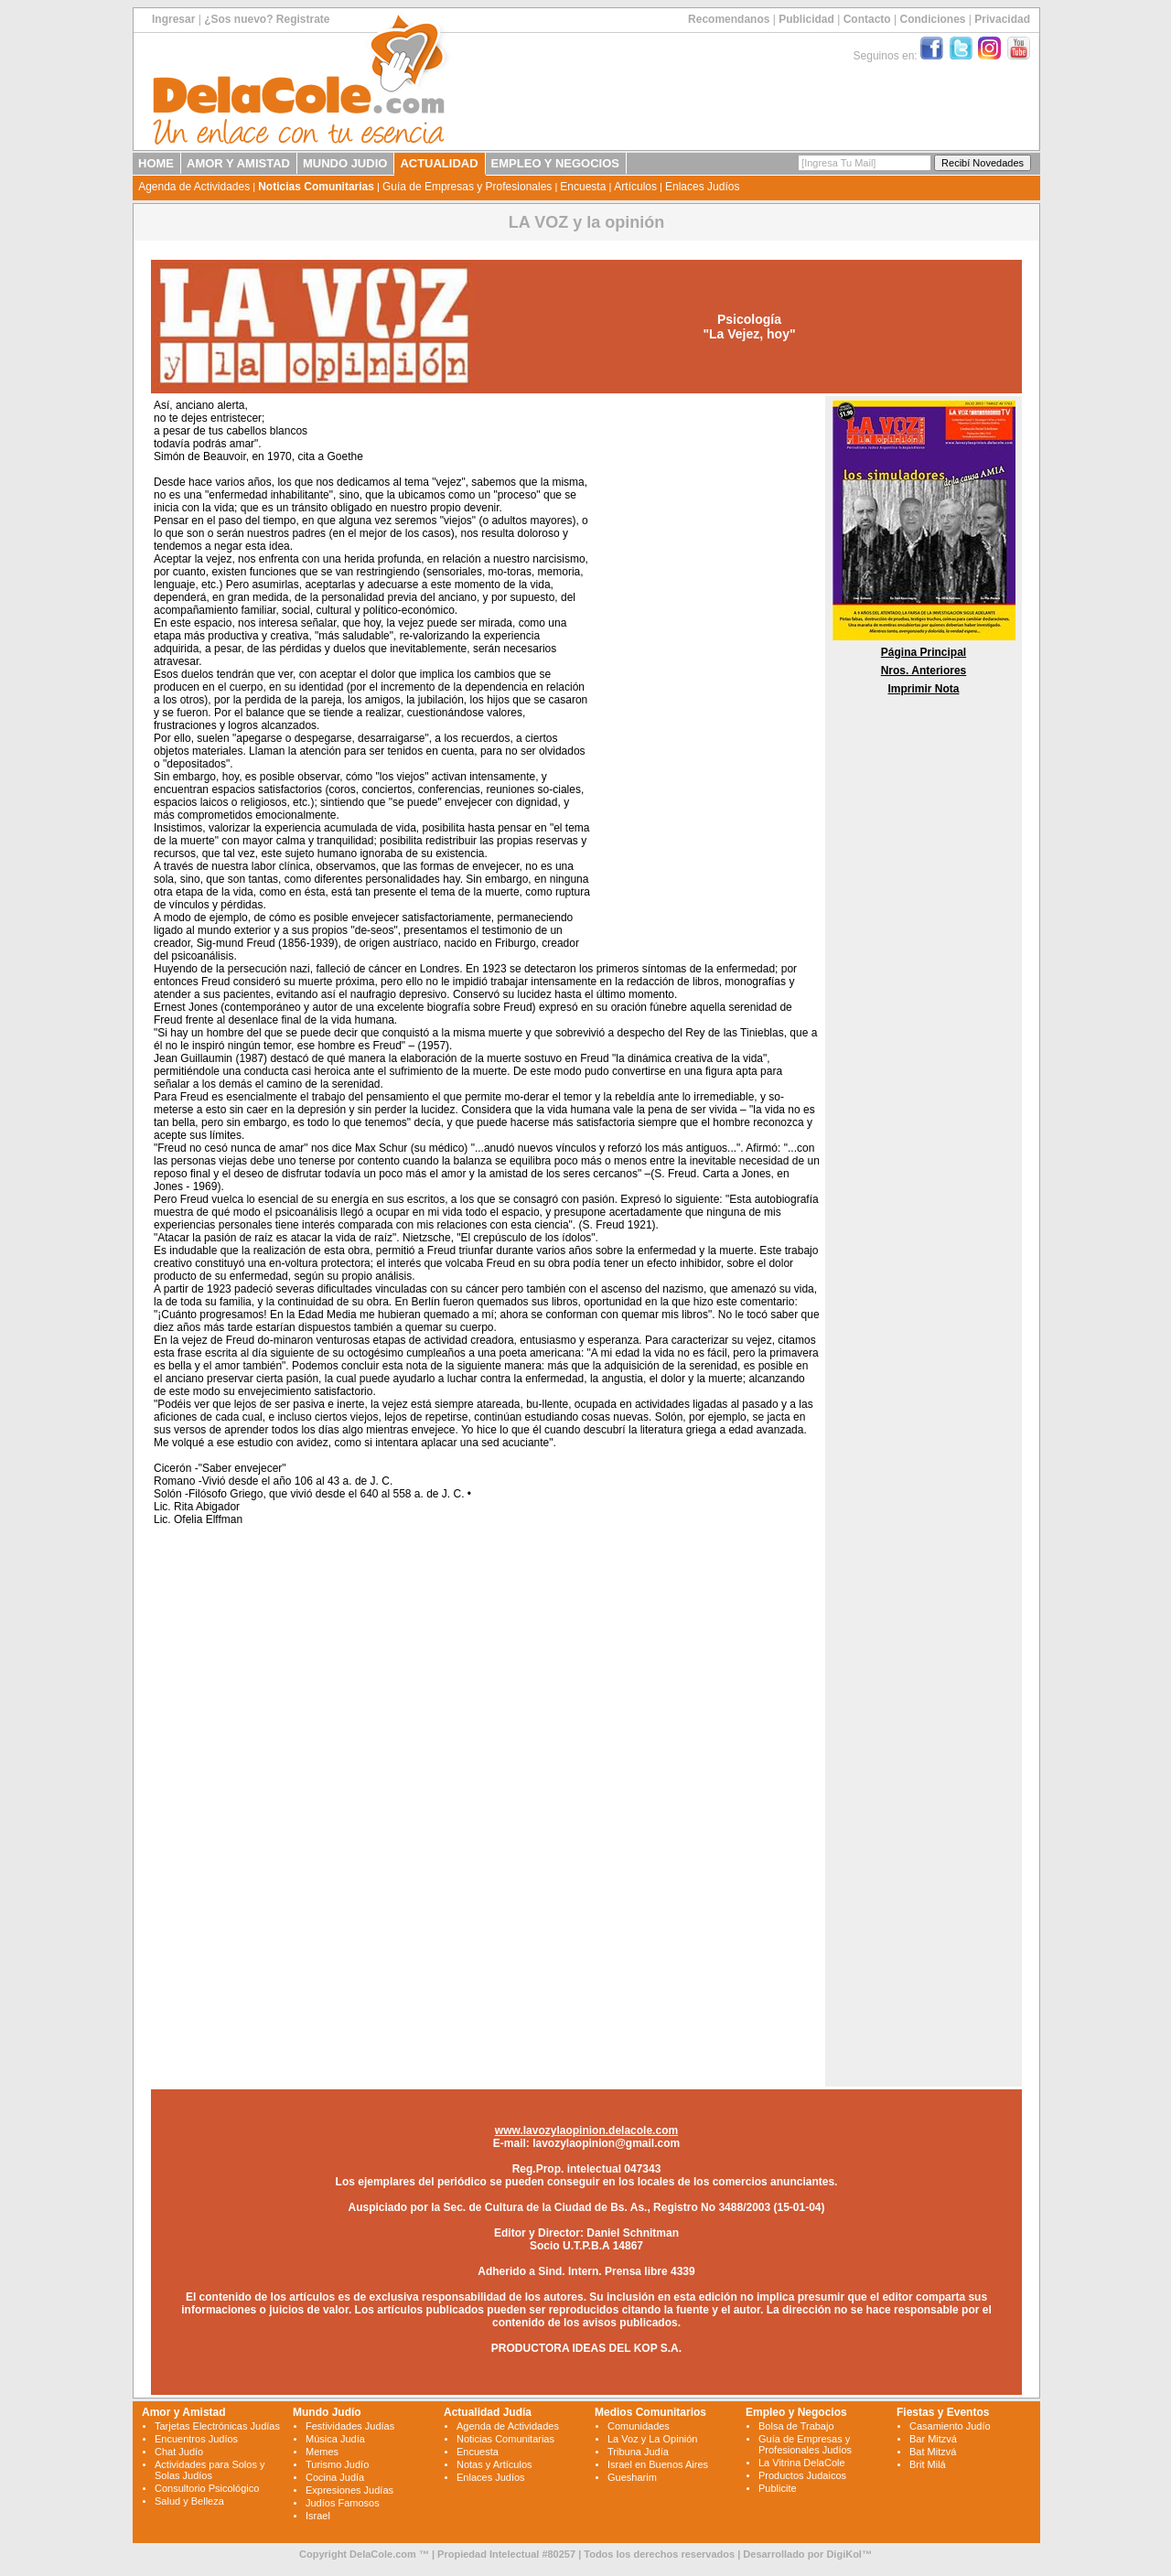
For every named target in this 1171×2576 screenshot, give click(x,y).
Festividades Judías (350, 2425)
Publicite (777, 2488)
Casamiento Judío (950, 2425)
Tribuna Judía (638, 2451)
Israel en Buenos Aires (657, 2464)
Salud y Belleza (189, 2501)
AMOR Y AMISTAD (238, 163)
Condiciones (932, 19)
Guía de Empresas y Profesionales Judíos (805, 2444)
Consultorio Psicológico (207, 2488)
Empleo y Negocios (796, 2412)
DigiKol (844, 2554)
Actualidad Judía (488, 2412)
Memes (322, 2451)
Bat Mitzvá (932, 2451)
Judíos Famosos (343, 2502)
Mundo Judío (327, 2412)
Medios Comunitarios (650, 2412)
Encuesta (583, 186)
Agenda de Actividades (194, 186)
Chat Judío (179, 2451)
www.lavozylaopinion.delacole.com (586, 2130)
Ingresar (173, 19)
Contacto (867, 19)
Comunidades (638, 2425)
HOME (156, 163)
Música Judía (335, 2438)
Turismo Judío (337, 2464)
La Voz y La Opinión (652, 2438)
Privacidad (1002, 19)
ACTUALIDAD (439, 163)
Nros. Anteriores (924, 670)
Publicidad (806, 19)
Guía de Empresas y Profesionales (467, 186)
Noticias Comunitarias (316, 186)
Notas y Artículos (494, 2464)
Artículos (635, 186)
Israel (318, 2515)
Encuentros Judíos (196, 2438)
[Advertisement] (705, 675)
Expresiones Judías (349, 2490)
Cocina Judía (335, 2477)
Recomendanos (728, 19)
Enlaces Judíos (702, 186)
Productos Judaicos (802, 2475)
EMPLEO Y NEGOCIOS (555, 163)
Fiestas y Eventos (943, 2412)
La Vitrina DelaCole (801, 2462)
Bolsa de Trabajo (796, 2425)
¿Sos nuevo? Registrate (266, 19)
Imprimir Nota (923, 688)
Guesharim (632, 2477)
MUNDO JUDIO (345, 163)
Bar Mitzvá (933, 2438)
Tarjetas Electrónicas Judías (217, 2425)
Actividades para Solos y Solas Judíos (209, 2470)
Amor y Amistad (184, 2412)
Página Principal (923, 652)
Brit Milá (927, 2464)
